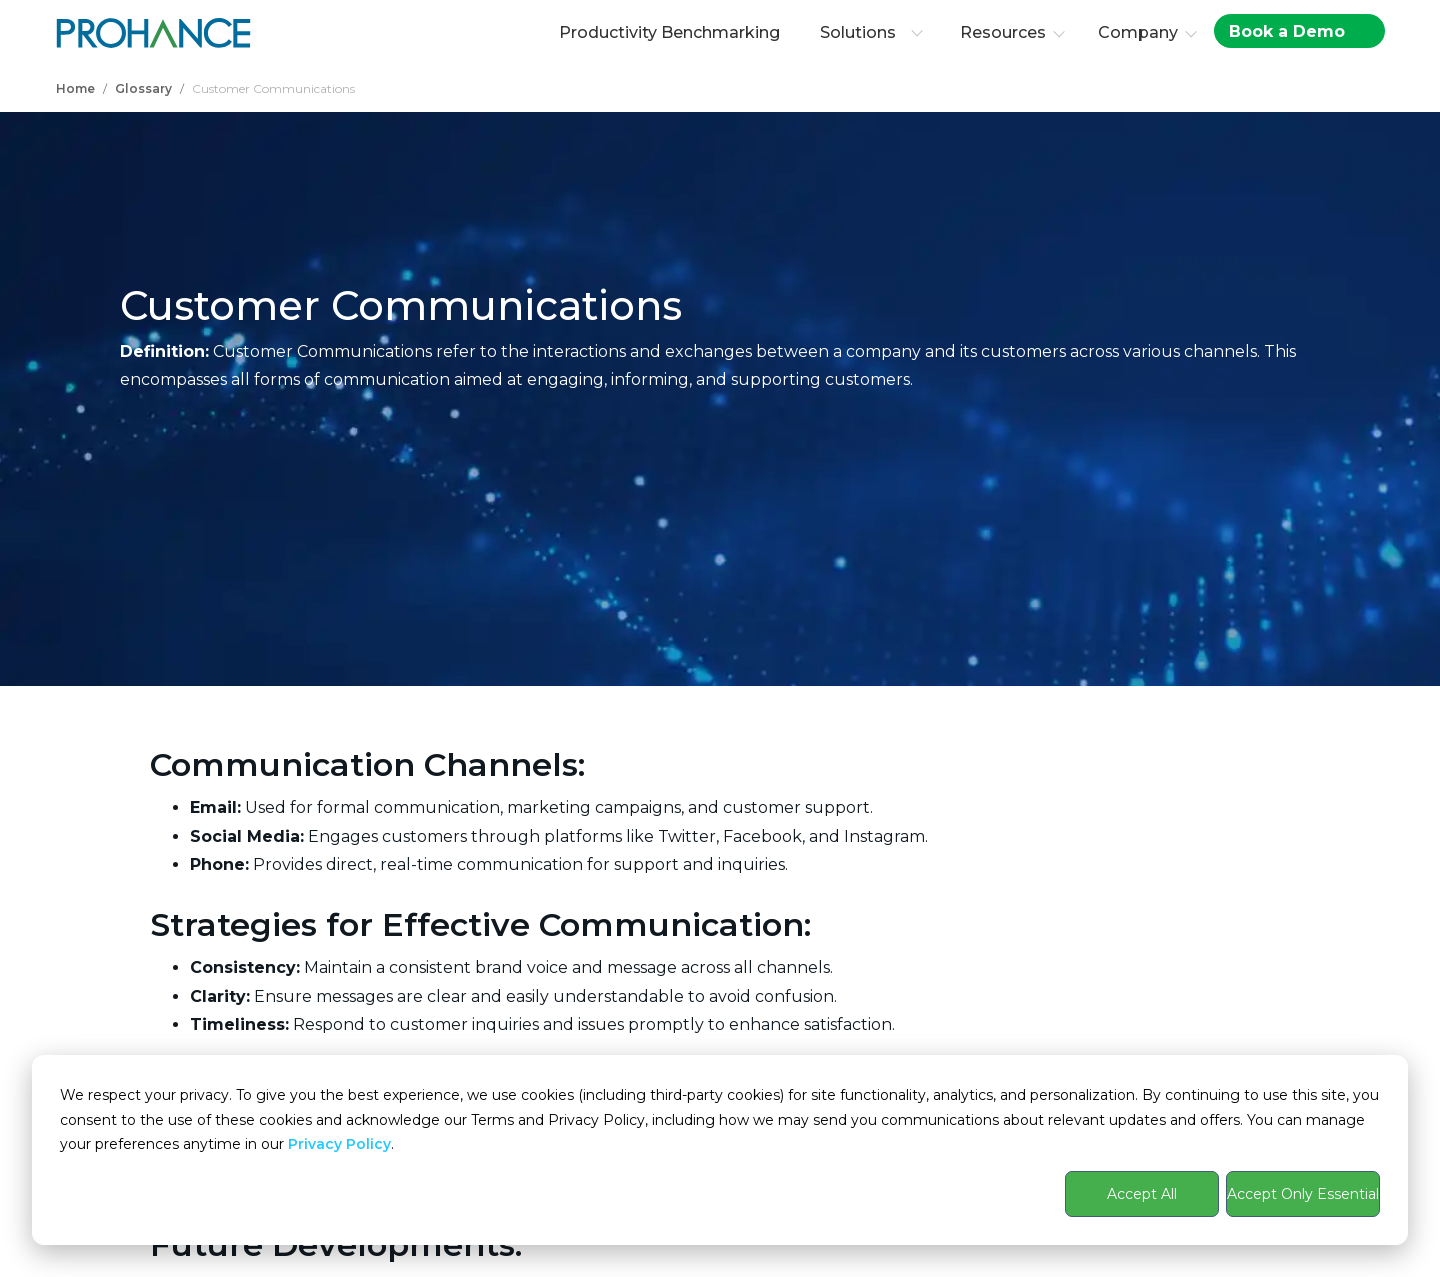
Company (1138, 32)
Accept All (1142, 1194)
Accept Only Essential (1303, 1194)
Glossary (143, 88)
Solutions (871, 32)
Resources (1003, 32)
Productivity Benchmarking (669, 32)
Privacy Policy (339, 1144)
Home (75, 88)
